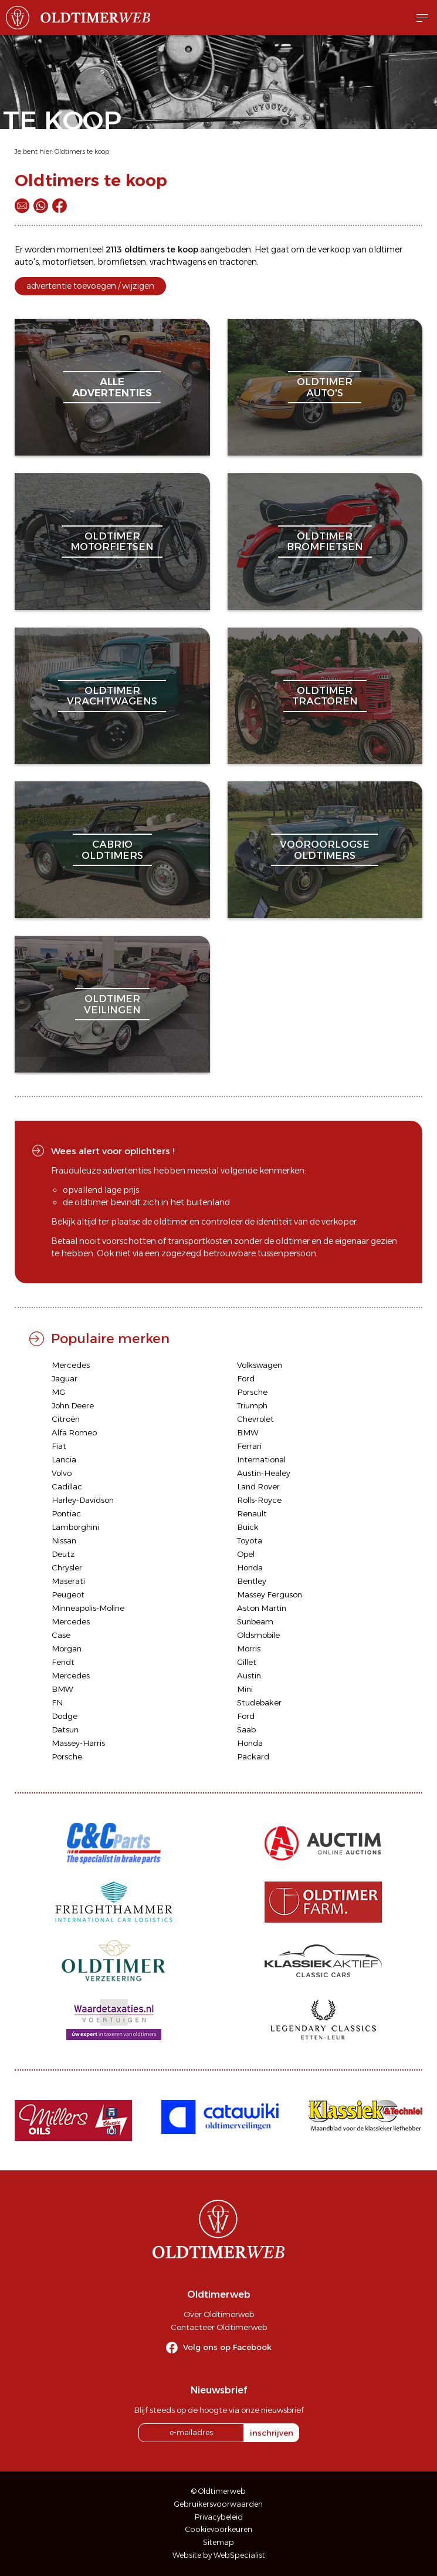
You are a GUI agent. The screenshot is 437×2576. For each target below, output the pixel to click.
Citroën (66, 1419)
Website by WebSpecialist (218, 2555)
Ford (246, 1378)
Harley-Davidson (83, 1500)
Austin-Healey (263, 1473)
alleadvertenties (112, 387)
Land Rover (258, 1486)
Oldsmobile (258, 1635)
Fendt (63, 1662)
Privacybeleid (219, 2517)
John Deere (73, 1405)
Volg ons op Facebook (227, 2347)
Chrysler (67, 1567)
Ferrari (249, 1446)
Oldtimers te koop (82, 151)
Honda (250, 1567)
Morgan (67, 1648)
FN (57, 1702)
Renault (252, 1513)
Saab (246, 1729)
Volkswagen (259, 1365)
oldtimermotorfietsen (112, 541)
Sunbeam (255, 1621)
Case (61, 1635)
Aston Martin (261, 1608)
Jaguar (64, 1378)
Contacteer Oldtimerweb (219, 2327)
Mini (245, 1689)
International (261, 1459)
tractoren (238, 262)
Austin (249, 1675)
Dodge (64, 1716)
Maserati (68, 1581)
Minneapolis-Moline (88, 1608)
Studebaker (259, 1702)
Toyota (249, 1540)
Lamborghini (75, 1527)
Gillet (246, 1662)
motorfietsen (68, 262)
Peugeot (68, 1594)
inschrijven (271, 2432)
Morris (248, 1648)
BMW (248, 1432)
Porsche (252, 1392)
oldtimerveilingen (112, 1004)
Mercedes (71, 1365)
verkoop (334, 249)
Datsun (65, 1729)
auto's (27, 262)
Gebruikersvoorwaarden (218, 2504)
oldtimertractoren (325, 696)
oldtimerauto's (325, 387)
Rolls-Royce (259, 1500)
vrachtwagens (178, 262)
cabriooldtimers (112, 849)
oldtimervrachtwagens (112, 696)
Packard (253, 1756)
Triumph (252, 1405)
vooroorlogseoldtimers (325, 849)
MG (58, 1392)
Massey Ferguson (269, 1594)
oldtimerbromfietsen (325, 541)
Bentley (251, 1581)
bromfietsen (121, 262)
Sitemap (218, 2542)
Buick (248, 1527)
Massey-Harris (78, 1743)
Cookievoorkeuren (218, 2529)
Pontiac (66, 1513)
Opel (246, 1554)
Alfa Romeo (74, 1432)
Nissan (64, 1540)
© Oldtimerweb (218, 2491)
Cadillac (67, 1486)
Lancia (64, 1459)
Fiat (59, 1446)
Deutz (63, 1554)
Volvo (62, 1473)
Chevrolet (255, 1419)
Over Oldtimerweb (219, 2314)
